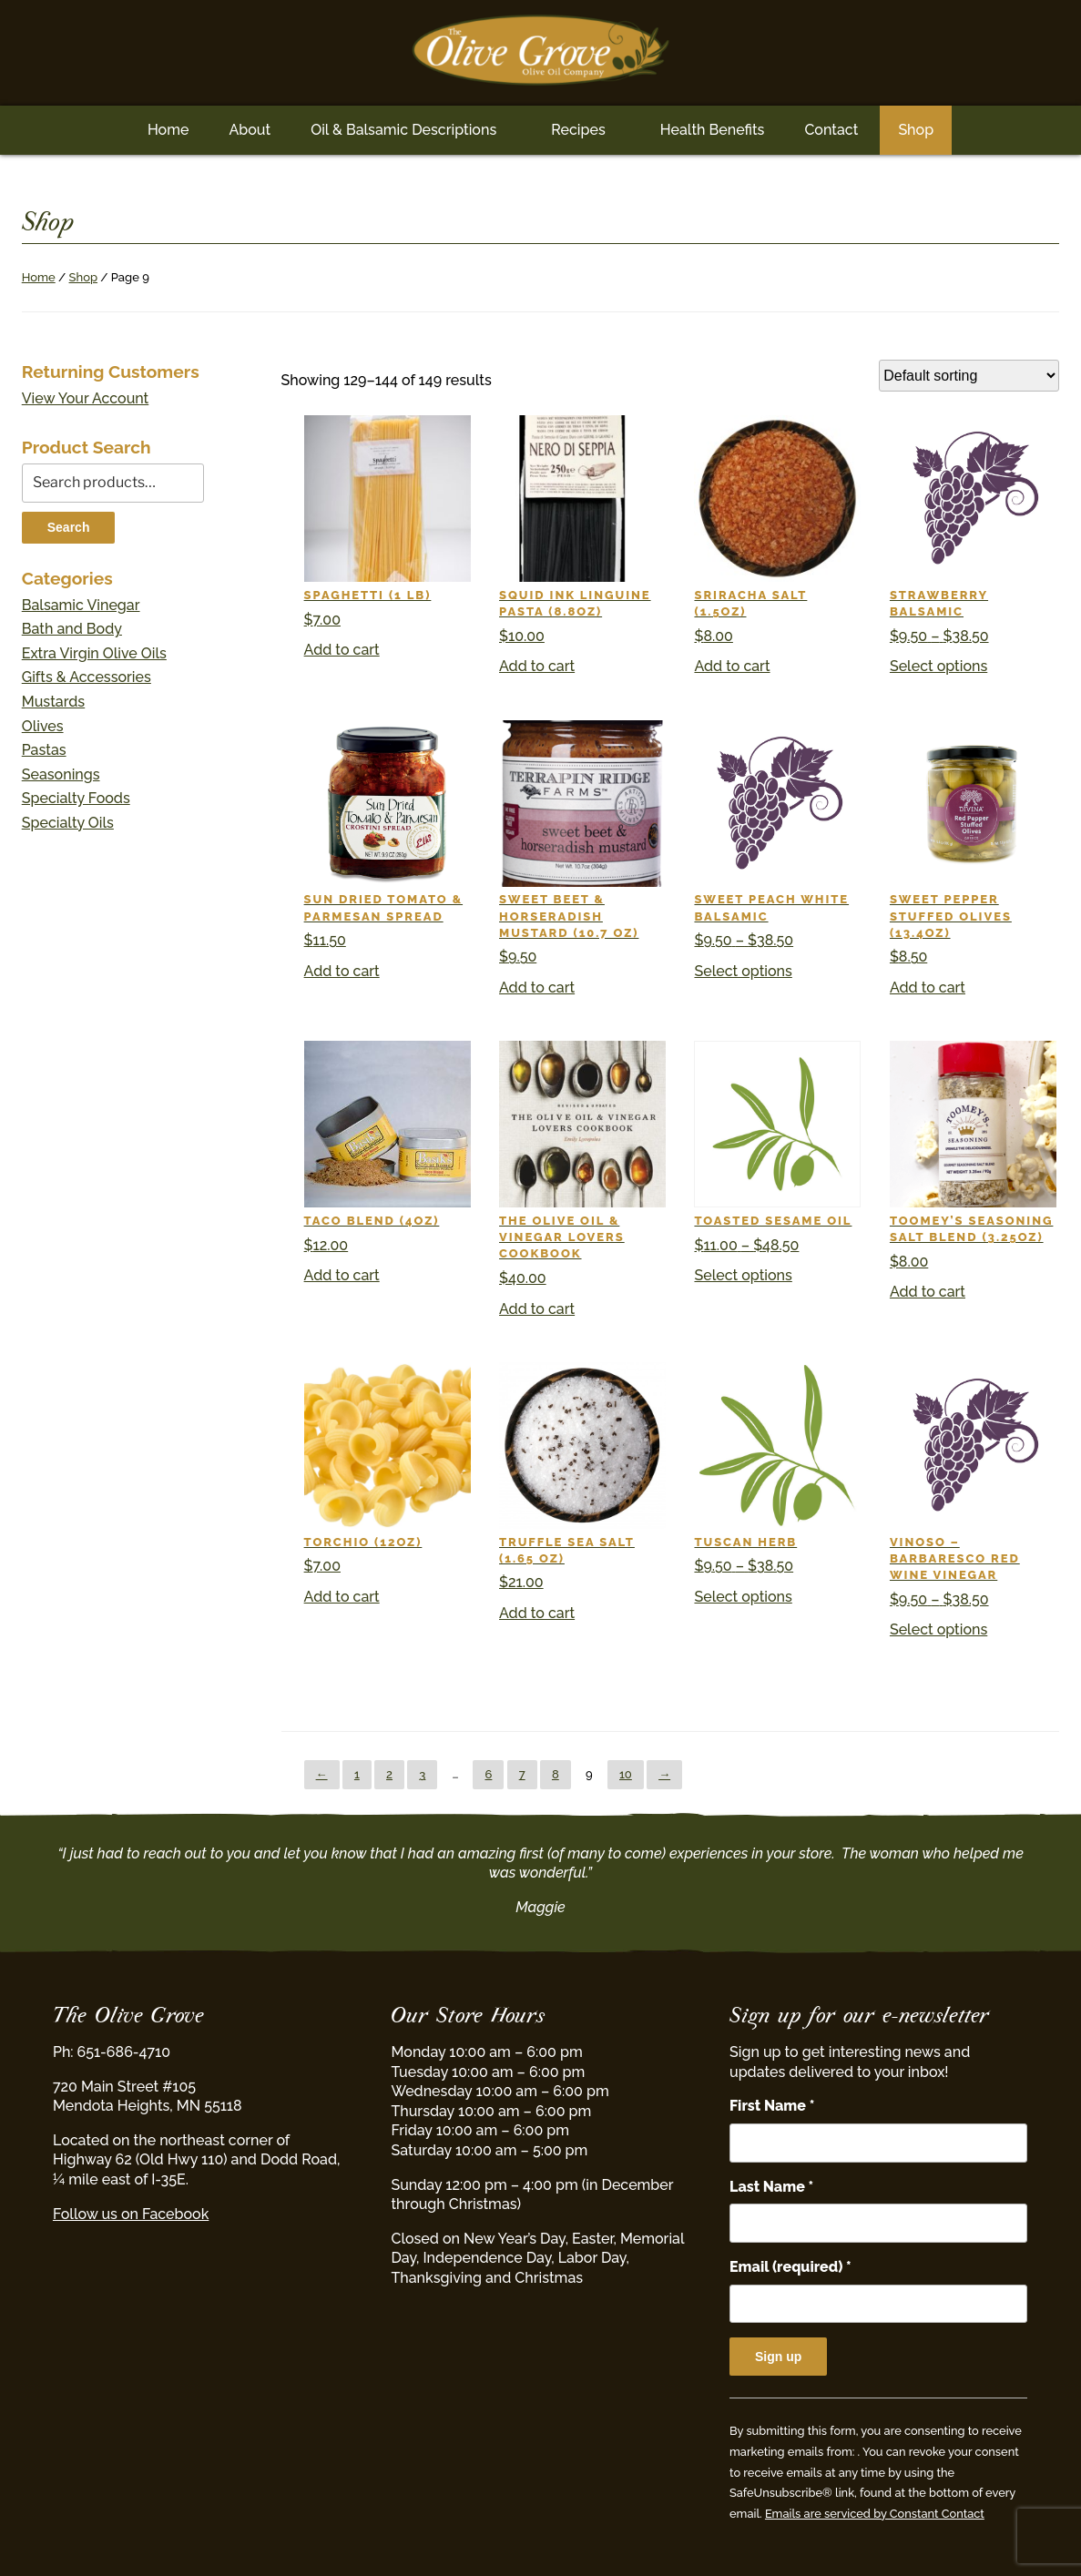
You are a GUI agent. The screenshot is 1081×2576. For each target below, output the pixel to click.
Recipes (578, 129)
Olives (43, 726)
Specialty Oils (68, 822)
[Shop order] (969, 376)
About (249, 129)
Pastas (44, 750)
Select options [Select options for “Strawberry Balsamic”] (938, 666)
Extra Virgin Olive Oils (94, 653)
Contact (831, 129)
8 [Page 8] (555, 1774)
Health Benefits (712, 129)
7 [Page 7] (522, 1774)
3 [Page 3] (422, 1774)
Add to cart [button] (342, 649)
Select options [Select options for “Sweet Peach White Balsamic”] (742, 971)
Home (168, 129)
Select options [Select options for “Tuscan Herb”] (742, 1596)
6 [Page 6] (488, 1774)
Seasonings (61, 774)
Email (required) (790, 2267)
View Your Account (85, 398)
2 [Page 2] (389, 1774)
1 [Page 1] (357, 1774)
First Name (771, 2105)
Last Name (771, 2186)
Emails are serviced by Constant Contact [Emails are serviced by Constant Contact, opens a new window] (874, 2513)
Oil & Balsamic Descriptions (403, 129)
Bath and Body (72, 628)
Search (68, 527)
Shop (915, 129)
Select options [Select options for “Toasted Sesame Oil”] (742, 1275)
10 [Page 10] (625, 1774)
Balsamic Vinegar (81, 605)
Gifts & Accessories (86, 677)
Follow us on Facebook (131, 2214)
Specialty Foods (76, 798)
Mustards (53, 701)
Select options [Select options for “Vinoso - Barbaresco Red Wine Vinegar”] (938, 1629)
